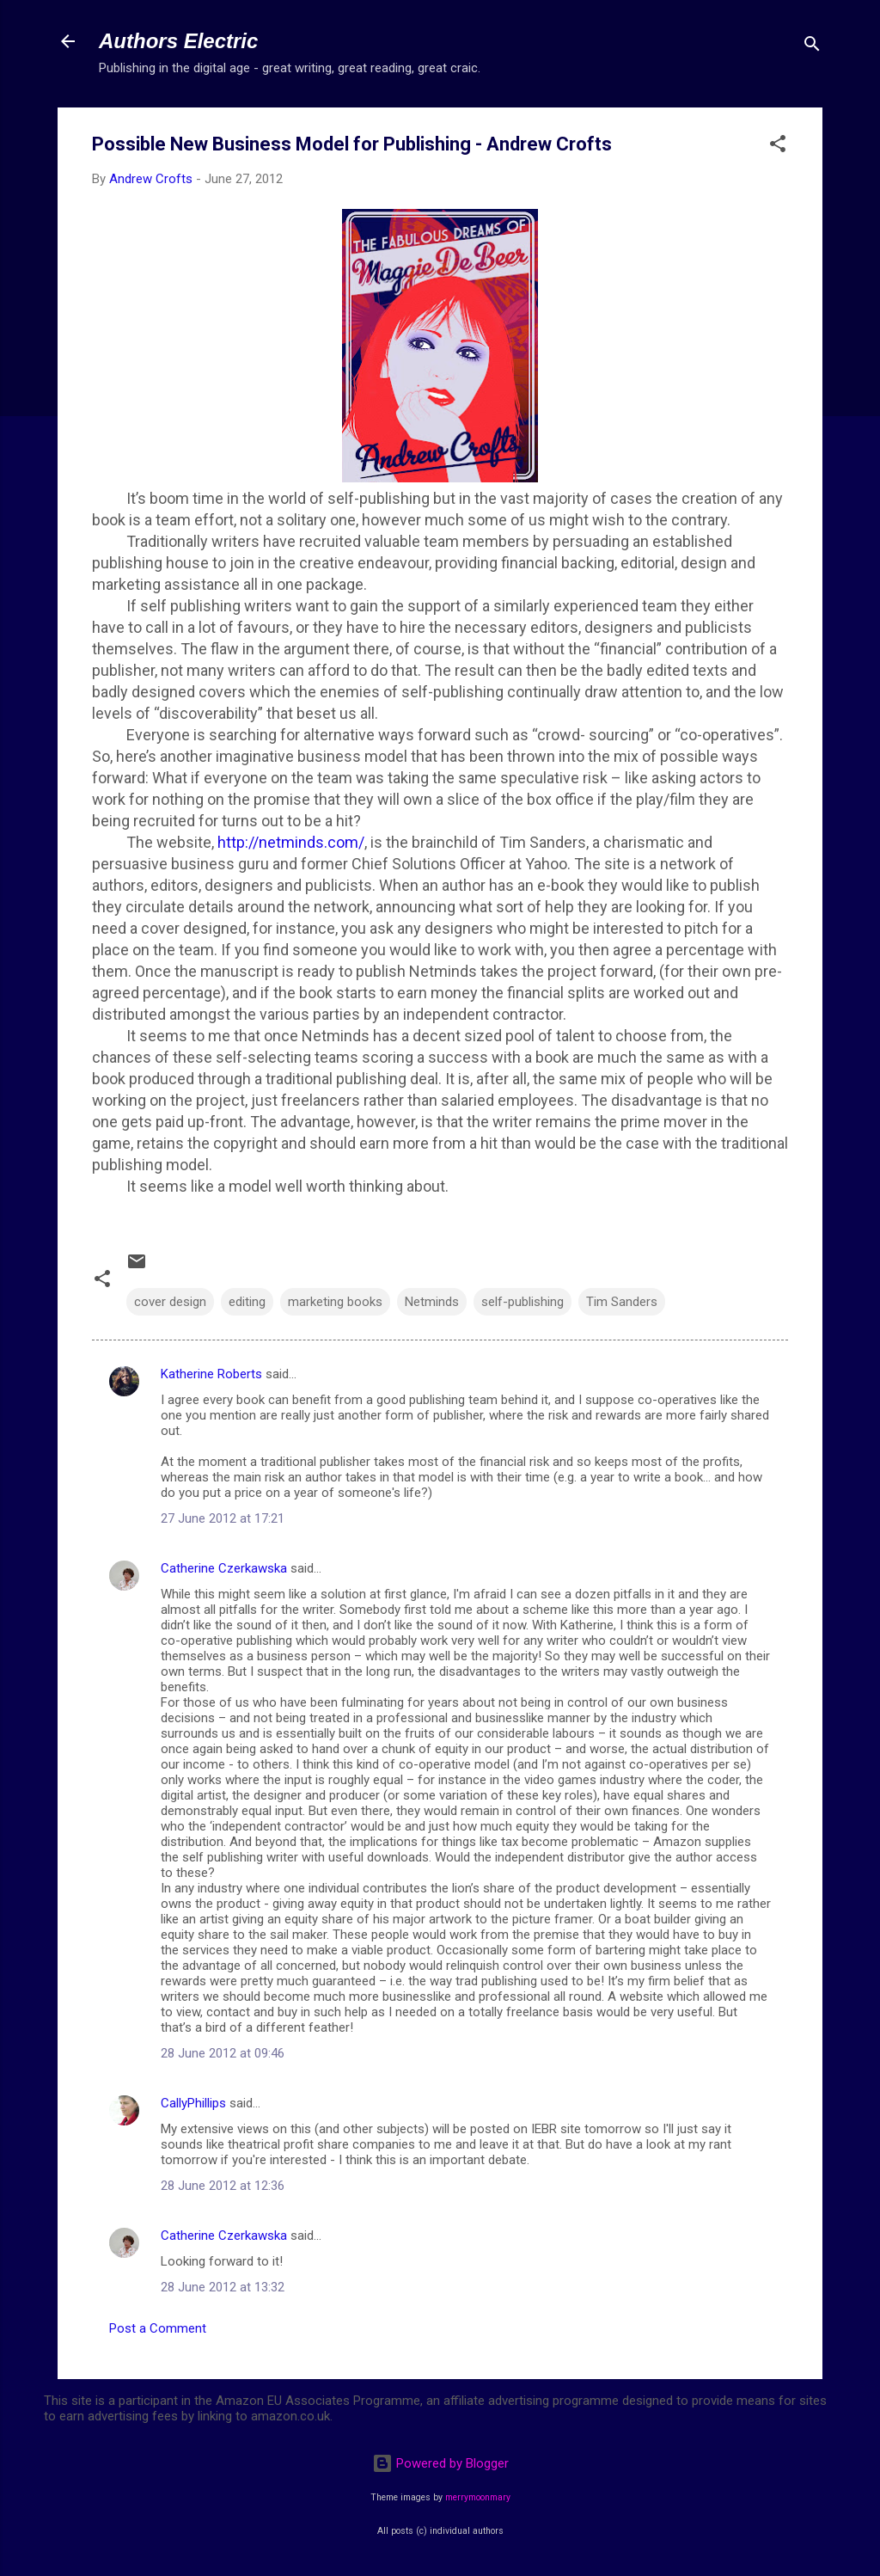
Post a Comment (157, 2328)
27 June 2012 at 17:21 (222, 1518)
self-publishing (522, 1301)
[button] (777, 146)
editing (247, 1301)
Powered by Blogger (440, 2463)
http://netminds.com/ (290, 842)
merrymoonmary (477, 2497)
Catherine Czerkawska (224, 1568)
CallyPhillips (193, 2103)
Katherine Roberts (211, 1374)
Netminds (432, 1301)
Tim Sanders (621, 1301)
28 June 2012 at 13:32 (222, 2287)
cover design (170, 1301)
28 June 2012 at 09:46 (222, 2053)
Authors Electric (178, 40)
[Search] (812, 47)
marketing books (335, 1301)
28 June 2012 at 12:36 (222, 2185)
